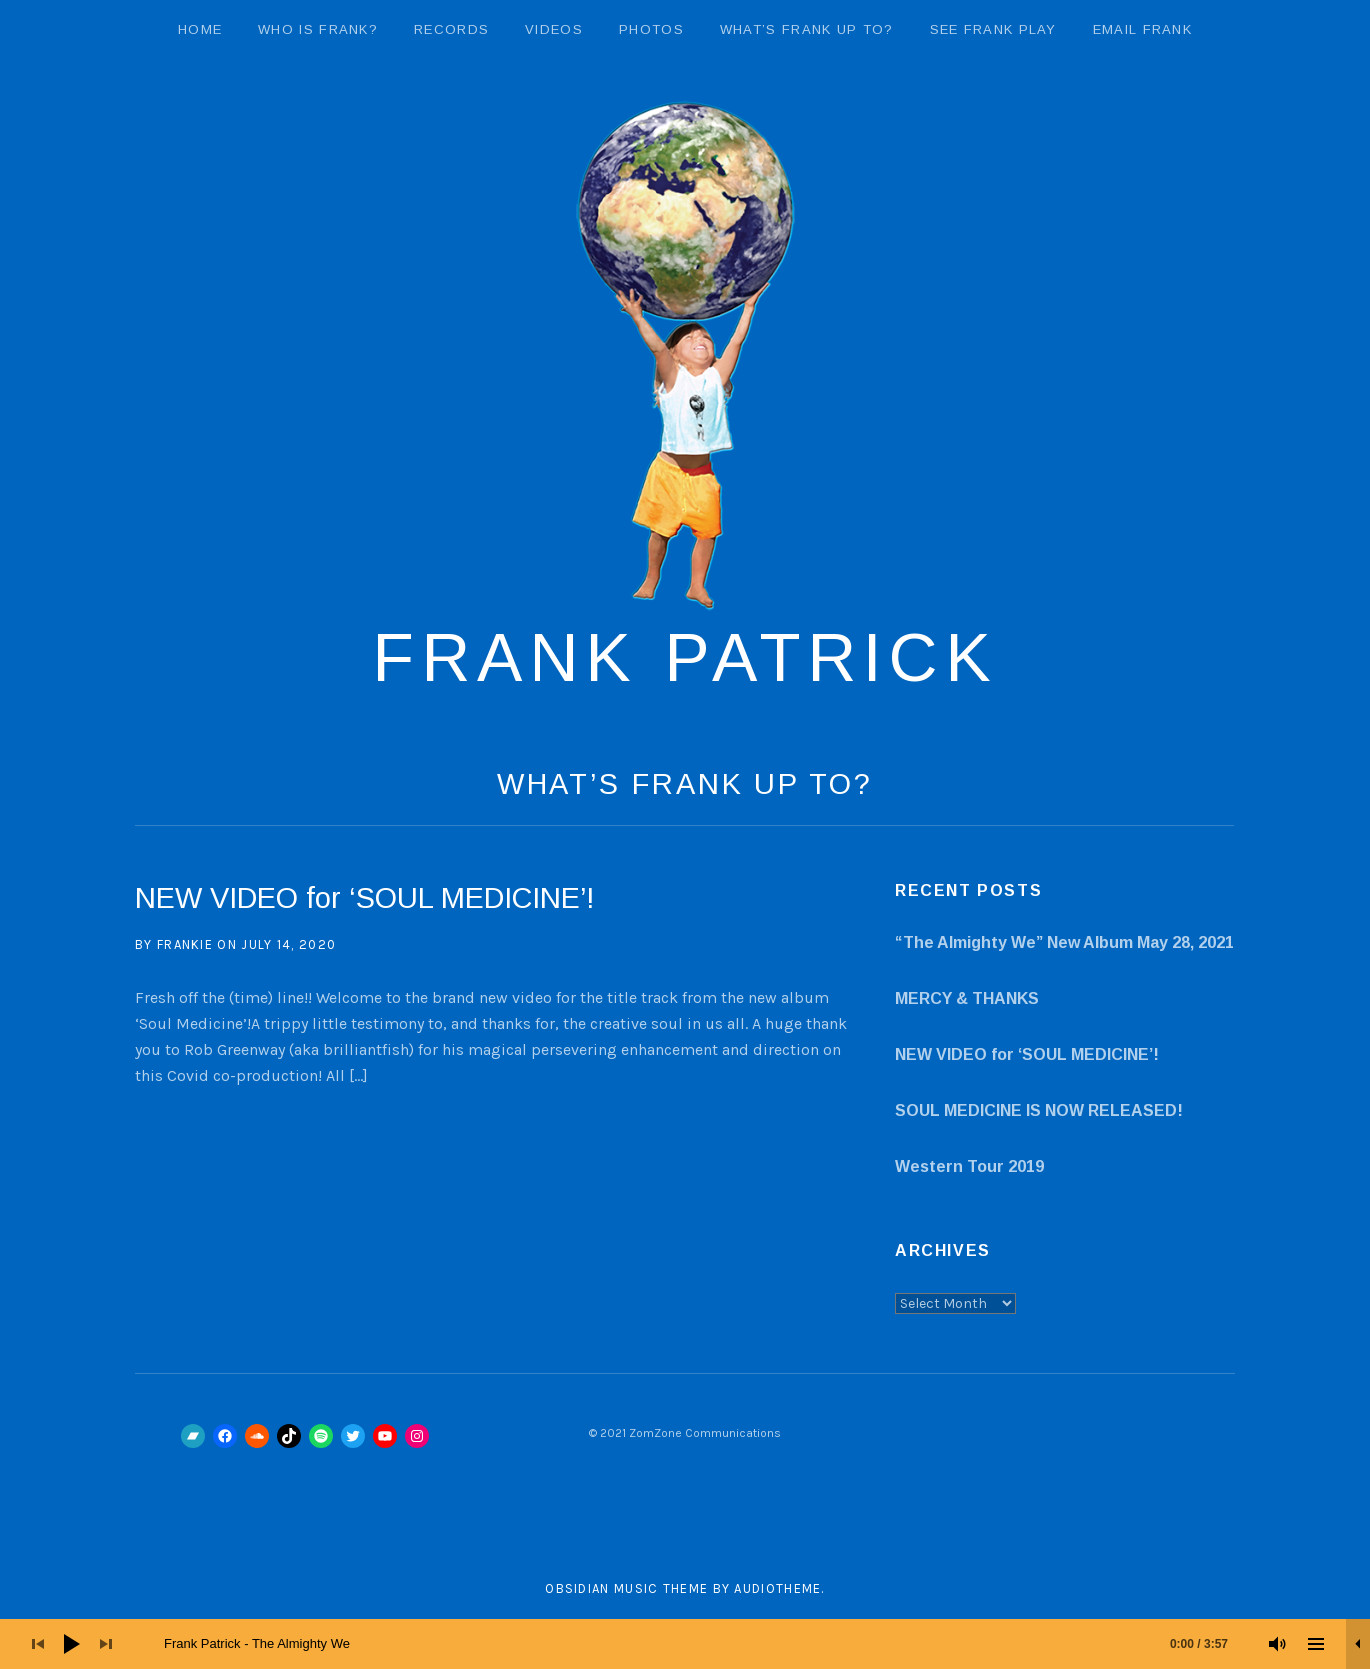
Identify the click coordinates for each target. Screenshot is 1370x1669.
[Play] (72, 1644)
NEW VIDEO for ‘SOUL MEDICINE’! (364, 898)
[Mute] (1278, 1644)
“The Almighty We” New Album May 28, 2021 (1064, 942)
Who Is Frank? (318, 29)
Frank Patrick (684, 657)
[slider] (706, 1644)
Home (200, 29)
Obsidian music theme (626, 1588)
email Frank (1142, 29)
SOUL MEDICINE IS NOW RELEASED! (1039, 1110)
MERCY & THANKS (967, 998)
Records (451, 29)
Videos (554, 29)
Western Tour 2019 (969, 1166)
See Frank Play (993, 29)
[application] (685, 1644)
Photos (651, 29)
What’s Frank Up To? (807, 29)
